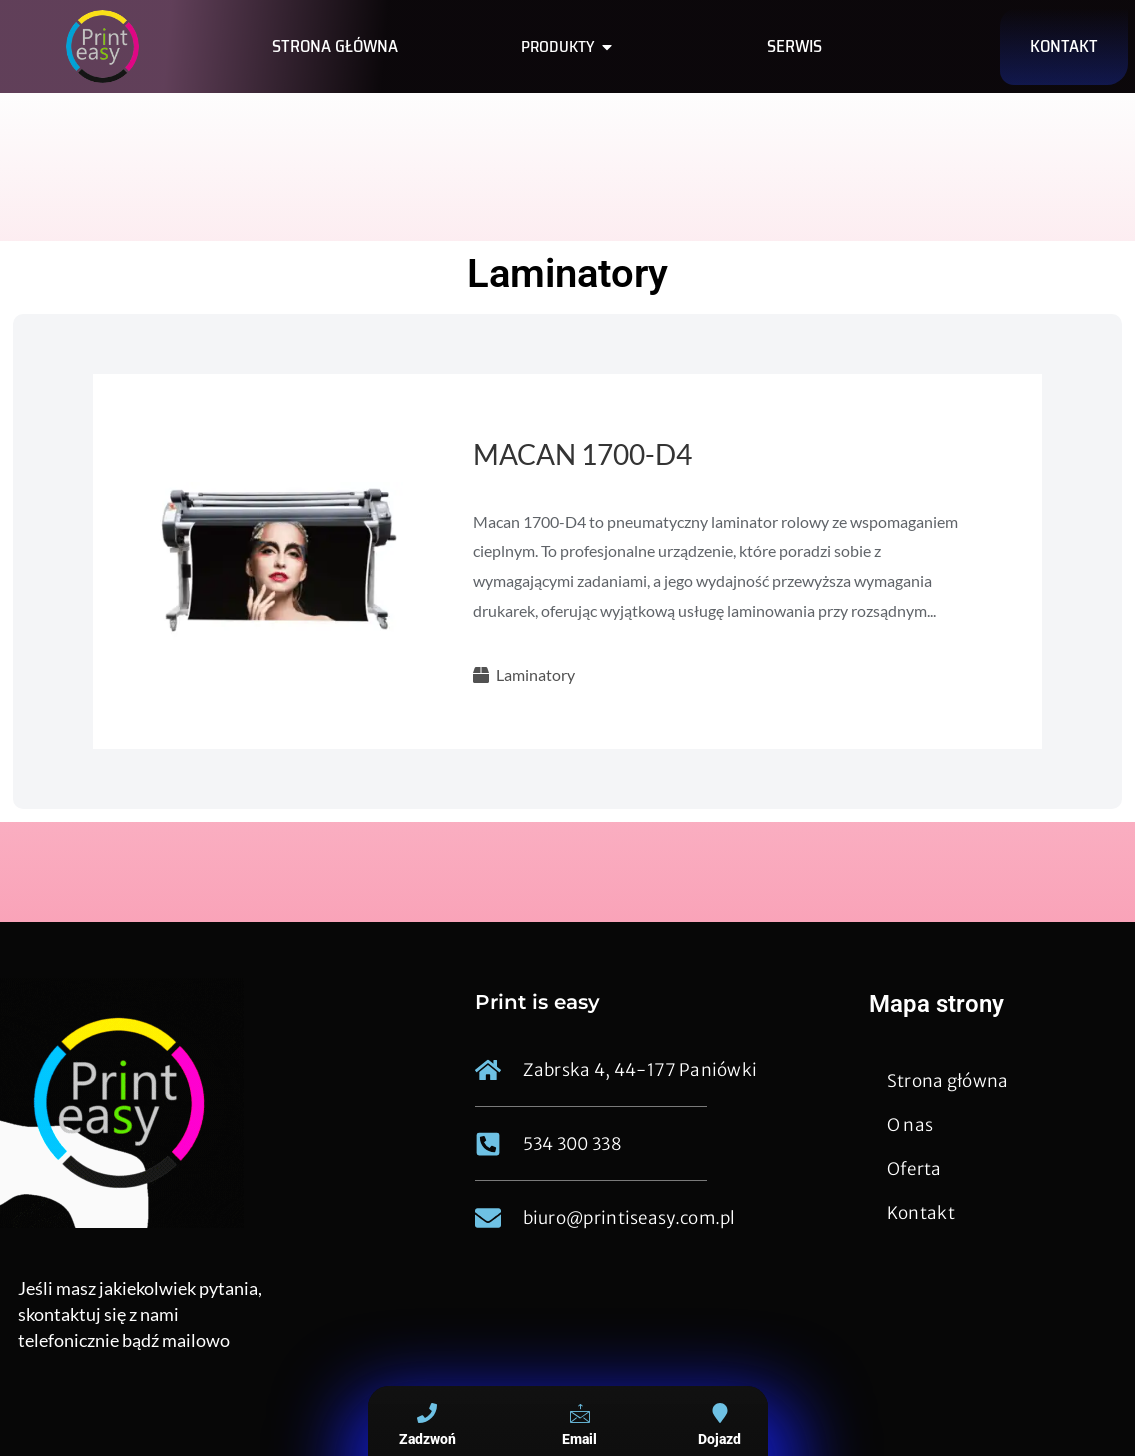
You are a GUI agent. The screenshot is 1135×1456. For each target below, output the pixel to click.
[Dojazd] (720, 1413)
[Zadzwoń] (427, 1413)
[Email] (580, 1413)
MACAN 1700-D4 (582, 454)
